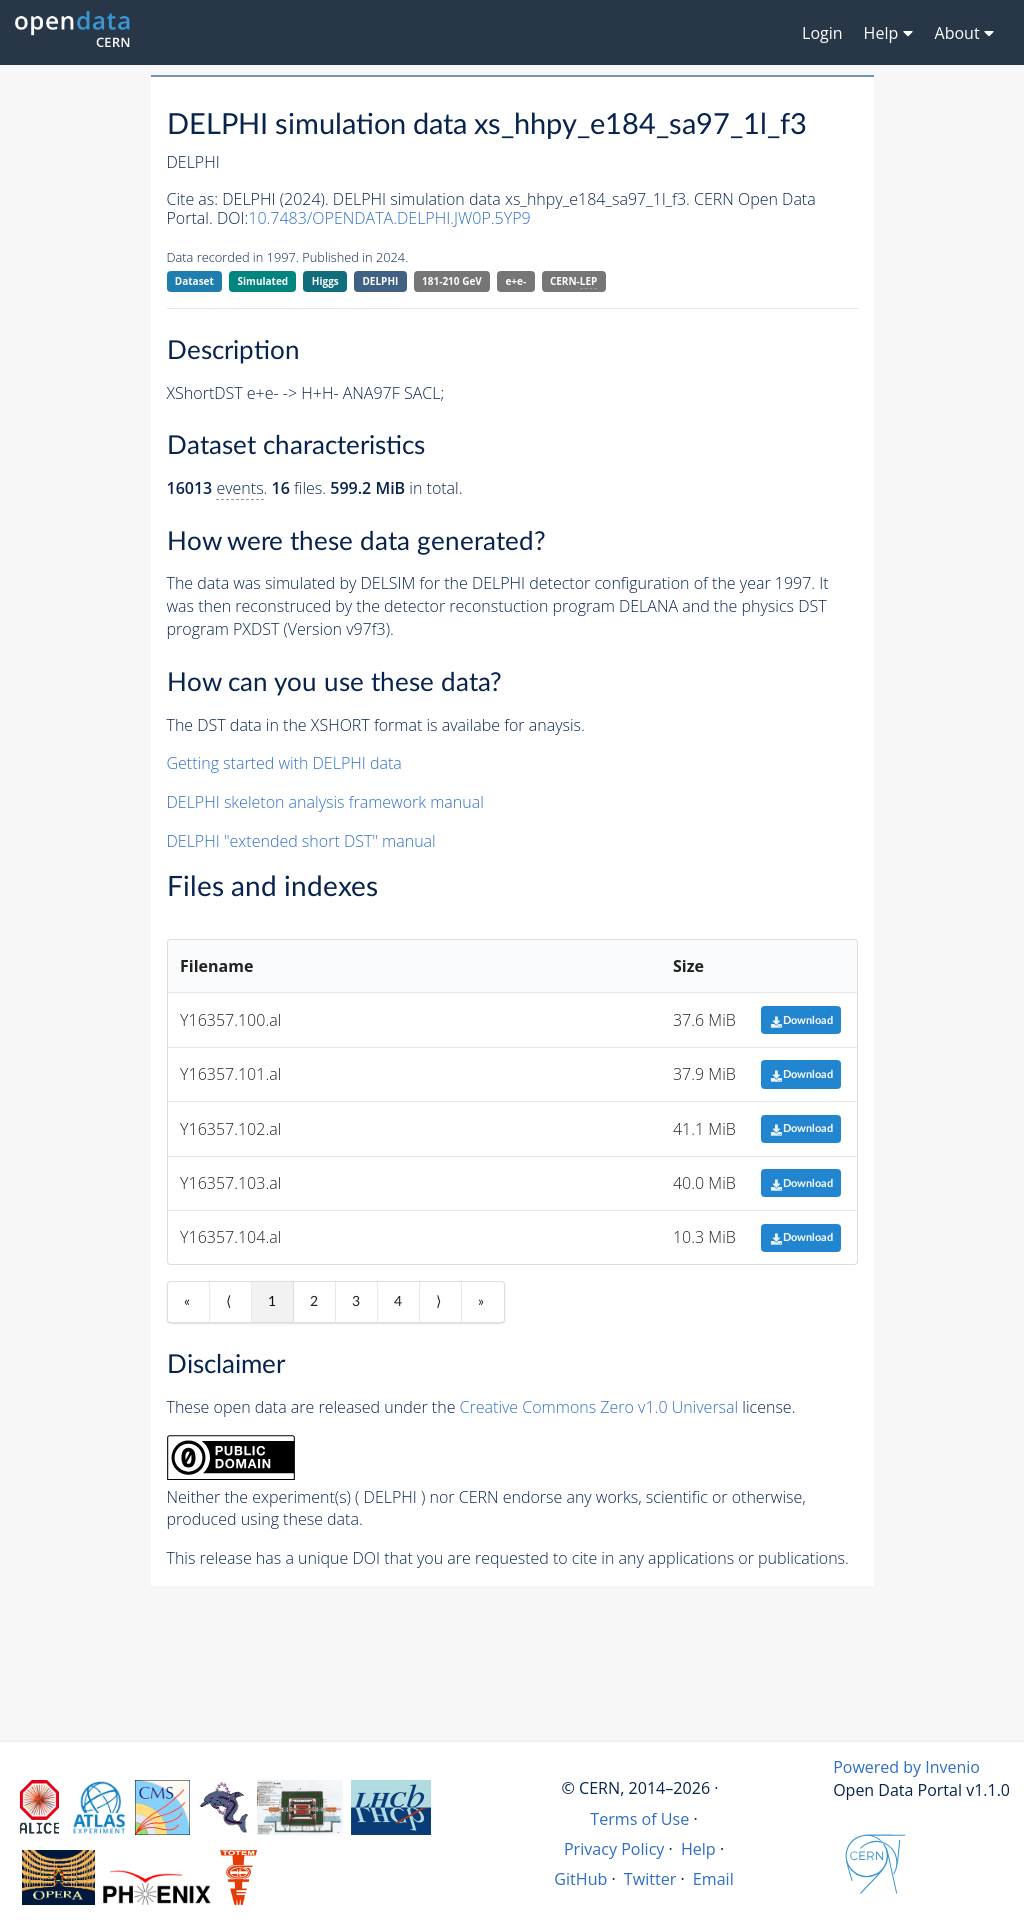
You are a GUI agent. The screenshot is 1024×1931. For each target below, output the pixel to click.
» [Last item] (481, 1302)
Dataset (194, 281)
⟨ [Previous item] (228, 1302)
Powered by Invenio (906, 1767)
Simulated (263, 281)
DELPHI (380, 281)
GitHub (580, 1879)
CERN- (573, 281)
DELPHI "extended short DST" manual (301, 841)
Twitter (650, 1879)
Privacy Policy (614, 1849)
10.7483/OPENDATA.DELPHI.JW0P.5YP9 (389, 218)
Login (822, 33)
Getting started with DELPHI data (284, 763)
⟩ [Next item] (438, 1302)
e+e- (515, 281)
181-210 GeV (452, 281)
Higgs (325, 281)
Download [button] (801, 1020)
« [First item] (187, 1302)
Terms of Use (639, 1819)
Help (698, 1849)
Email (713, 1879)
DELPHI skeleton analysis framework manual (325, 802)
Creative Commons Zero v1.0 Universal (599, 1407)
